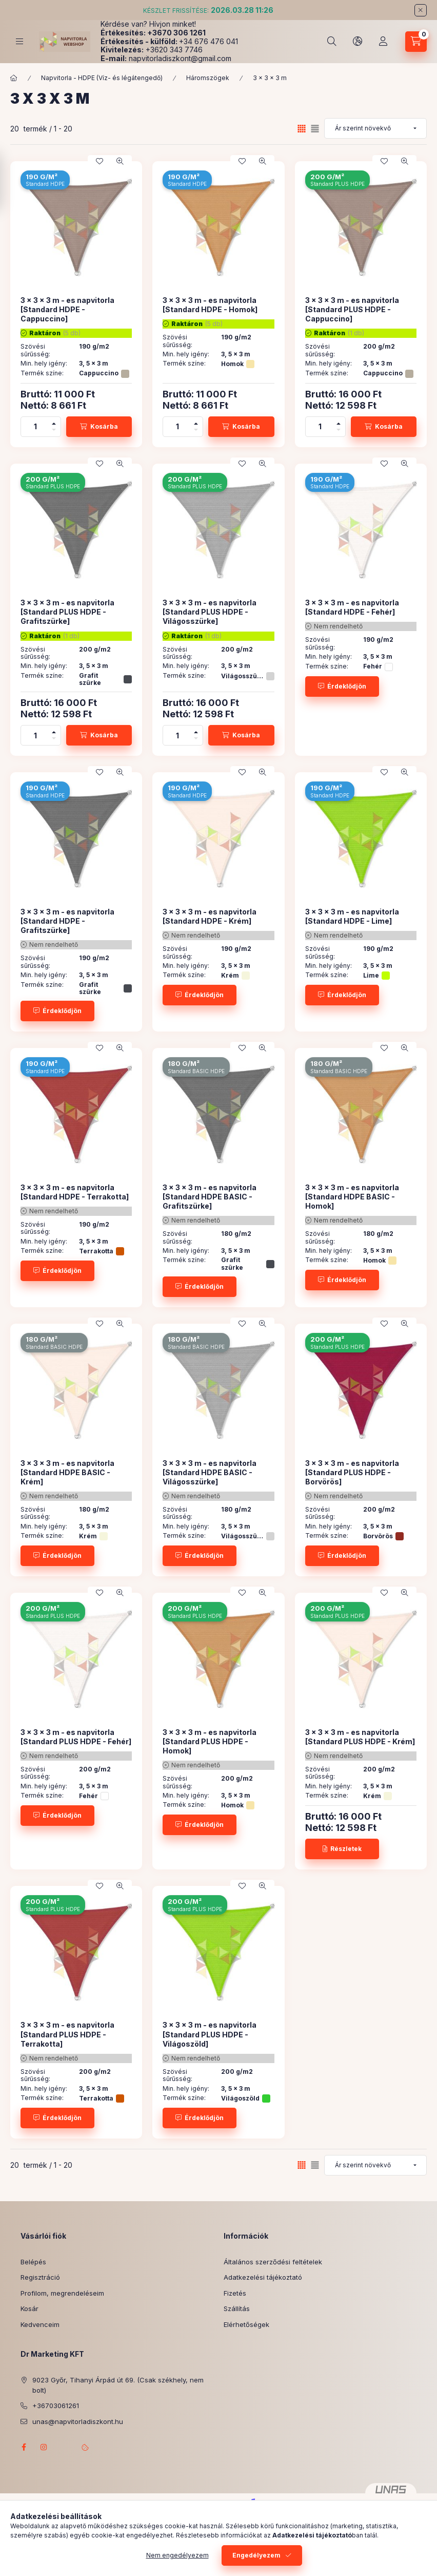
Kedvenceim (40, 2324)
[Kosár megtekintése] (416, 41)
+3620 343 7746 (174, 49)
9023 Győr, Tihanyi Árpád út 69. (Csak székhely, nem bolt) (118, 2385)
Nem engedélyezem (177, 2555)
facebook (23, 2447)
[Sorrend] (375, 128)
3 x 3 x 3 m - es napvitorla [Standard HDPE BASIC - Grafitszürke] (209, 1196)
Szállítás (237, 2308)
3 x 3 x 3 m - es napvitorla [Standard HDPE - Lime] (352, 916)
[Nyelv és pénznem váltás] (357, 41)
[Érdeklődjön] (342, 686)
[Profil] (383, 41)
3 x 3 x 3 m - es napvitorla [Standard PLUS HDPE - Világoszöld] (209, 2034)
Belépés (33, 2262)
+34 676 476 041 (208, 41)
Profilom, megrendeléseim (62, 2293)
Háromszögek (207, 78)
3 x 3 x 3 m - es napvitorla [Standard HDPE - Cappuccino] (67, 309)
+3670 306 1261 (176, 32)
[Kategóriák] (19, 41)
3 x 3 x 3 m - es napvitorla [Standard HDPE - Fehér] (352, 607)
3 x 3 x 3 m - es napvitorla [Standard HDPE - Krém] (209, 916)
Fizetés (235, 2293)
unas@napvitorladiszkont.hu (77, 2421)
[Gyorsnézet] (120, 161)
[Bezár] (420, 10)
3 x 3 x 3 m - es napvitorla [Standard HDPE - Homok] (210, 305)
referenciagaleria (64, 2447)
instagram (44, 2447)
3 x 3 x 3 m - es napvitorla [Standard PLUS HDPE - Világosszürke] (209, 611)
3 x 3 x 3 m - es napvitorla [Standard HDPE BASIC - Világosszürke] (209, 1472)
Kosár (29, 2308)
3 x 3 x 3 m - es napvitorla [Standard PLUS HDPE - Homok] (209, 1741)
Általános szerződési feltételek (273, 2262)
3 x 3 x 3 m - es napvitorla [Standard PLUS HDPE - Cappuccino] (352, 309)
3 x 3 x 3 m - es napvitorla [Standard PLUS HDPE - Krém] (360, 1737)
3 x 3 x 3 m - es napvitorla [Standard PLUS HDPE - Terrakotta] (67, 2034)
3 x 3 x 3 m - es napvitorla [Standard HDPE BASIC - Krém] (67, 1472)
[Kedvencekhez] (99, 161)
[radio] (315, 128)
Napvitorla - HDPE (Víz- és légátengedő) (102, 78)
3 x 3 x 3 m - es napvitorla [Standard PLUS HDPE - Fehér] (76, 1737)
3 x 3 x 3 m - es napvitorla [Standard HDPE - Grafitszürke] (67, 920)
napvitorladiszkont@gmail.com (180, 58)
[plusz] (54, 422)
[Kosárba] (99, 426)
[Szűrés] (10, 181)
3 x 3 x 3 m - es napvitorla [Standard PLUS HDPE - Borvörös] (352, 1472)
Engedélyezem (256, 2555)
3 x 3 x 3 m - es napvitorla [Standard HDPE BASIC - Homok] (352, 1196)
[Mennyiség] (35, 426)
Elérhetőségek (246, 2324)
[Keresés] (332, 41)
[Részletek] (342, 1849)
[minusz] (54, 431)
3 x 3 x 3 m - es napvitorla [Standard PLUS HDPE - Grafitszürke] (67, 611)
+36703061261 (55, 2405)
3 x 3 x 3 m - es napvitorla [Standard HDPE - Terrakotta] (75, 1192)
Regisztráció (40, 2277)
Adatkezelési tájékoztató (263, 2277)
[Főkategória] (13, 78)
